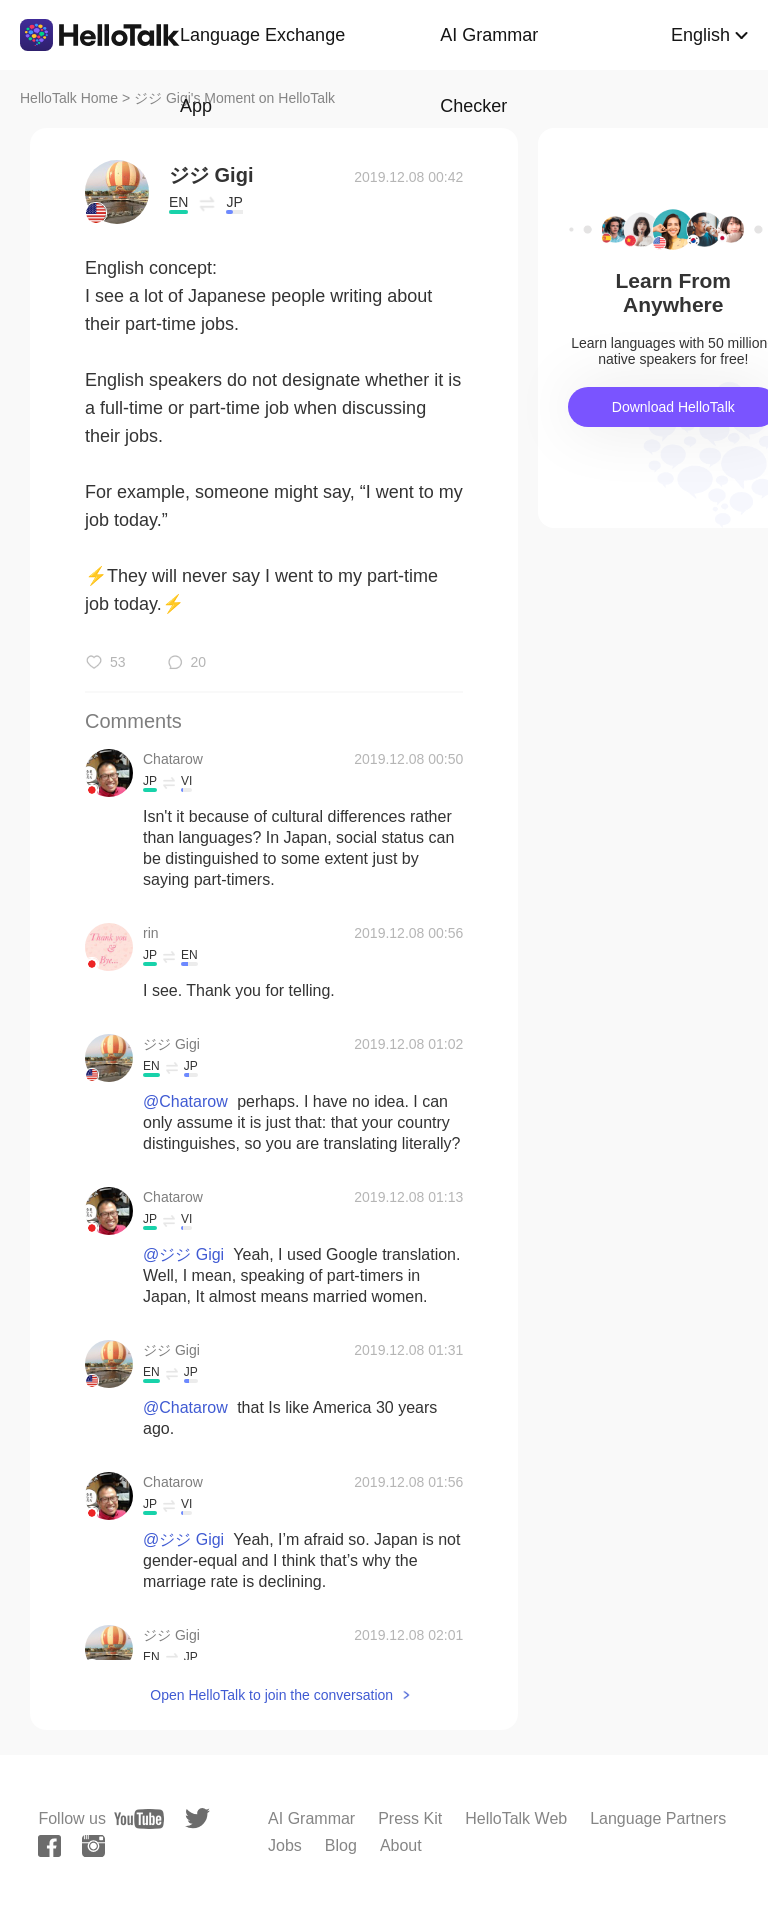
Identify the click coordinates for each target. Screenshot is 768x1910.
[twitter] (197, 1818)
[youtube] (139, 1819)
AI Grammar (311, 1818)
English (700, 35)
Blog (341, 1845)
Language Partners (658, 1818)
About (401, 1845)
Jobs (285, 1845)
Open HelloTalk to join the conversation (271, 1695)
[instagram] (93, 1846)
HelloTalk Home (69, 98)
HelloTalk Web (516, 1818)
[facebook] (49, 1846)
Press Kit (410, 1818)
